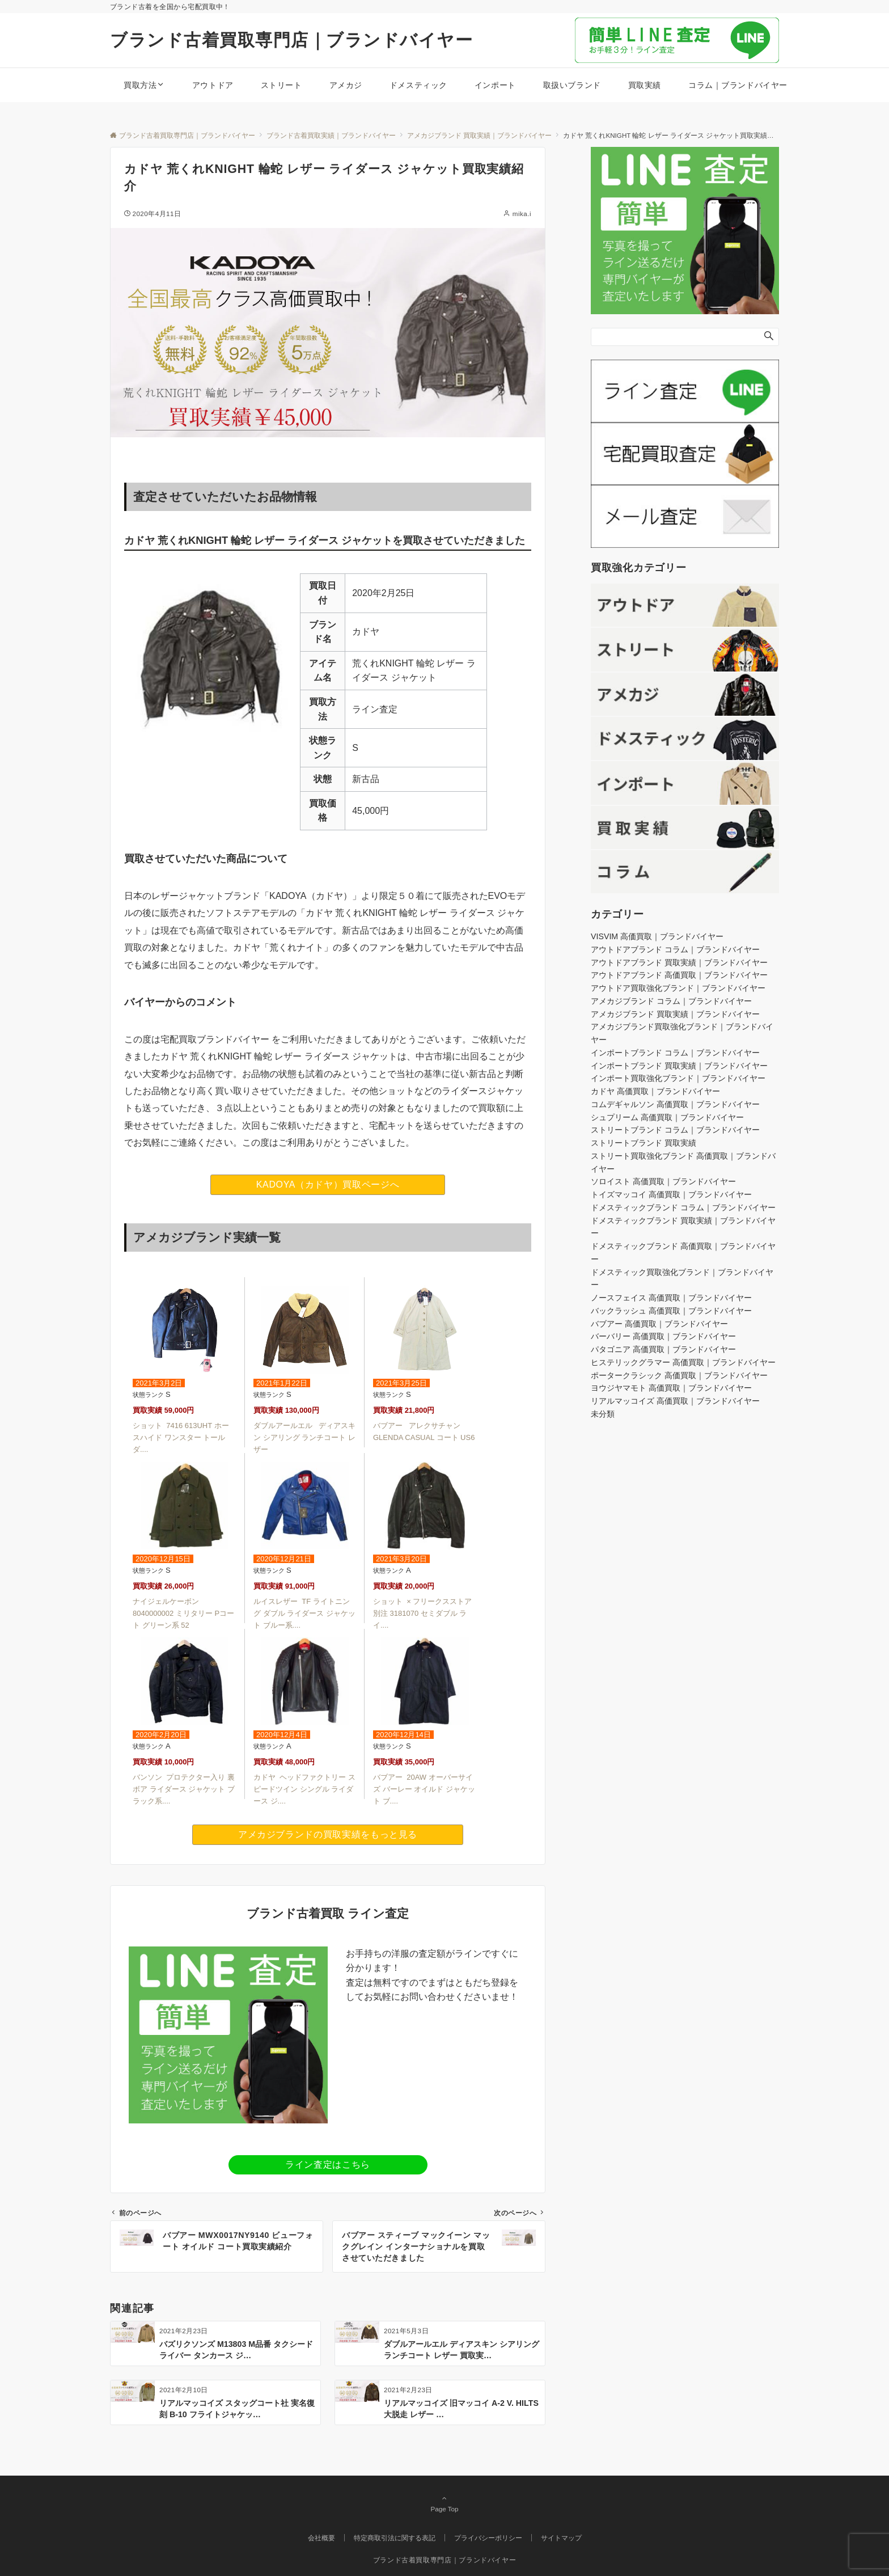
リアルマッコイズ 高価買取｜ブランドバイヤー (675, 1400)
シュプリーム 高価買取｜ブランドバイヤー (667, 1117)
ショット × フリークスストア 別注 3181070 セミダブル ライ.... (422, 1613)
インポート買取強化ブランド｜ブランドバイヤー (678, 1078)
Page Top (444, 2503)
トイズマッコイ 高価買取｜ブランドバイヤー (671, 1194)
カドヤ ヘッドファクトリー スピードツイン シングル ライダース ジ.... (304, 1789)
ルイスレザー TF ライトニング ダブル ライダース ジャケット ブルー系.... (304, 1613)
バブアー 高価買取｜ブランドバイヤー (659, 1323)
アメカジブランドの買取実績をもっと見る (327, 1834)
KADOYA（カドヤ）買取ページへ (327, 1184)
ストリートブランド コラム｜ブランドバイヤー (675, 1129)
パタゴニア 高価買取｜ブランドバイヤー (663, 1349)
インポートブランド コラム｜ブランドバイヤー (675, 1052)
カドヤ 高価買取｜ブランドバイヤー (655, 1091)
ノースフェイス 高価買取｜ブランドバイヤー (671, 1297)
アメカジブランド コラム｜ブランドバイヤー (671, 1001)
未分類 (603, 1413)
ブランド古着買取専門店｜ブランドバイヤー (291, 40)
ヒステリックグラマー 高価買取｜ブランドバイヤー (683, 1362)
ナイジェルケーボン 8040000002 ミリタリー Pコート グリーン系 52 (183, 1613)
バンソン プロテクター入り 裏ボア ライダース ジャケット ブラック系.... (184, 1789)
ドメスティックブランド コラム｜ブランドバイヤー (683, 1207)
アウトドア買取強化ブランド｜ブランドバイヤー (678, 988)
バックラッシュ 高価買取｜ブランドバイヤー (671, 1310)
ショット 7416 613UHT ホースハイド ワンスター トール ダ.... (181, 1437)
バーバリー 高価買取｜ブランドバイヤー (663, 1336)
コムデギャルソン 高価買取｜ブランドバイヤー (675, 1104)
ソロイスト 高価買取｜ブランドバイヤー (663, 1181)
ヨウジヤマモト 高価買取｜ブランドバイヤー (671, 1387)
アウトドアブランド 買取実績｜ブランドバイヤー (679, 962)
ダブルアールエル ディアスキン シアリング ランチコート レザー (304, 1437)
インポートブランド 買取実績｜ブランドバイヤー (679, 1065)
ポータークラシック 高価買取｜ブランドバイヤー (679, 1375)
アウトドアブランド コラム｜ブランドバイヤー (675, 949)
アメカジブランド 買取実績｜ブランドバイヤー (675, 1014)
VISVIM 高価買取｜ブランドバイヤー (657, 936)
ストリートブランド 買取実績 (643, 1142)
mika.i (522, 213)
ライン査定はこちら (327, 2164)
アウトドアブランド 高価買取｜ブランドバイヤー (679, 974)
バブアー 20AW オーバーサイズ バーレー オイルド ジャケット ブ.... (424, 1789)
